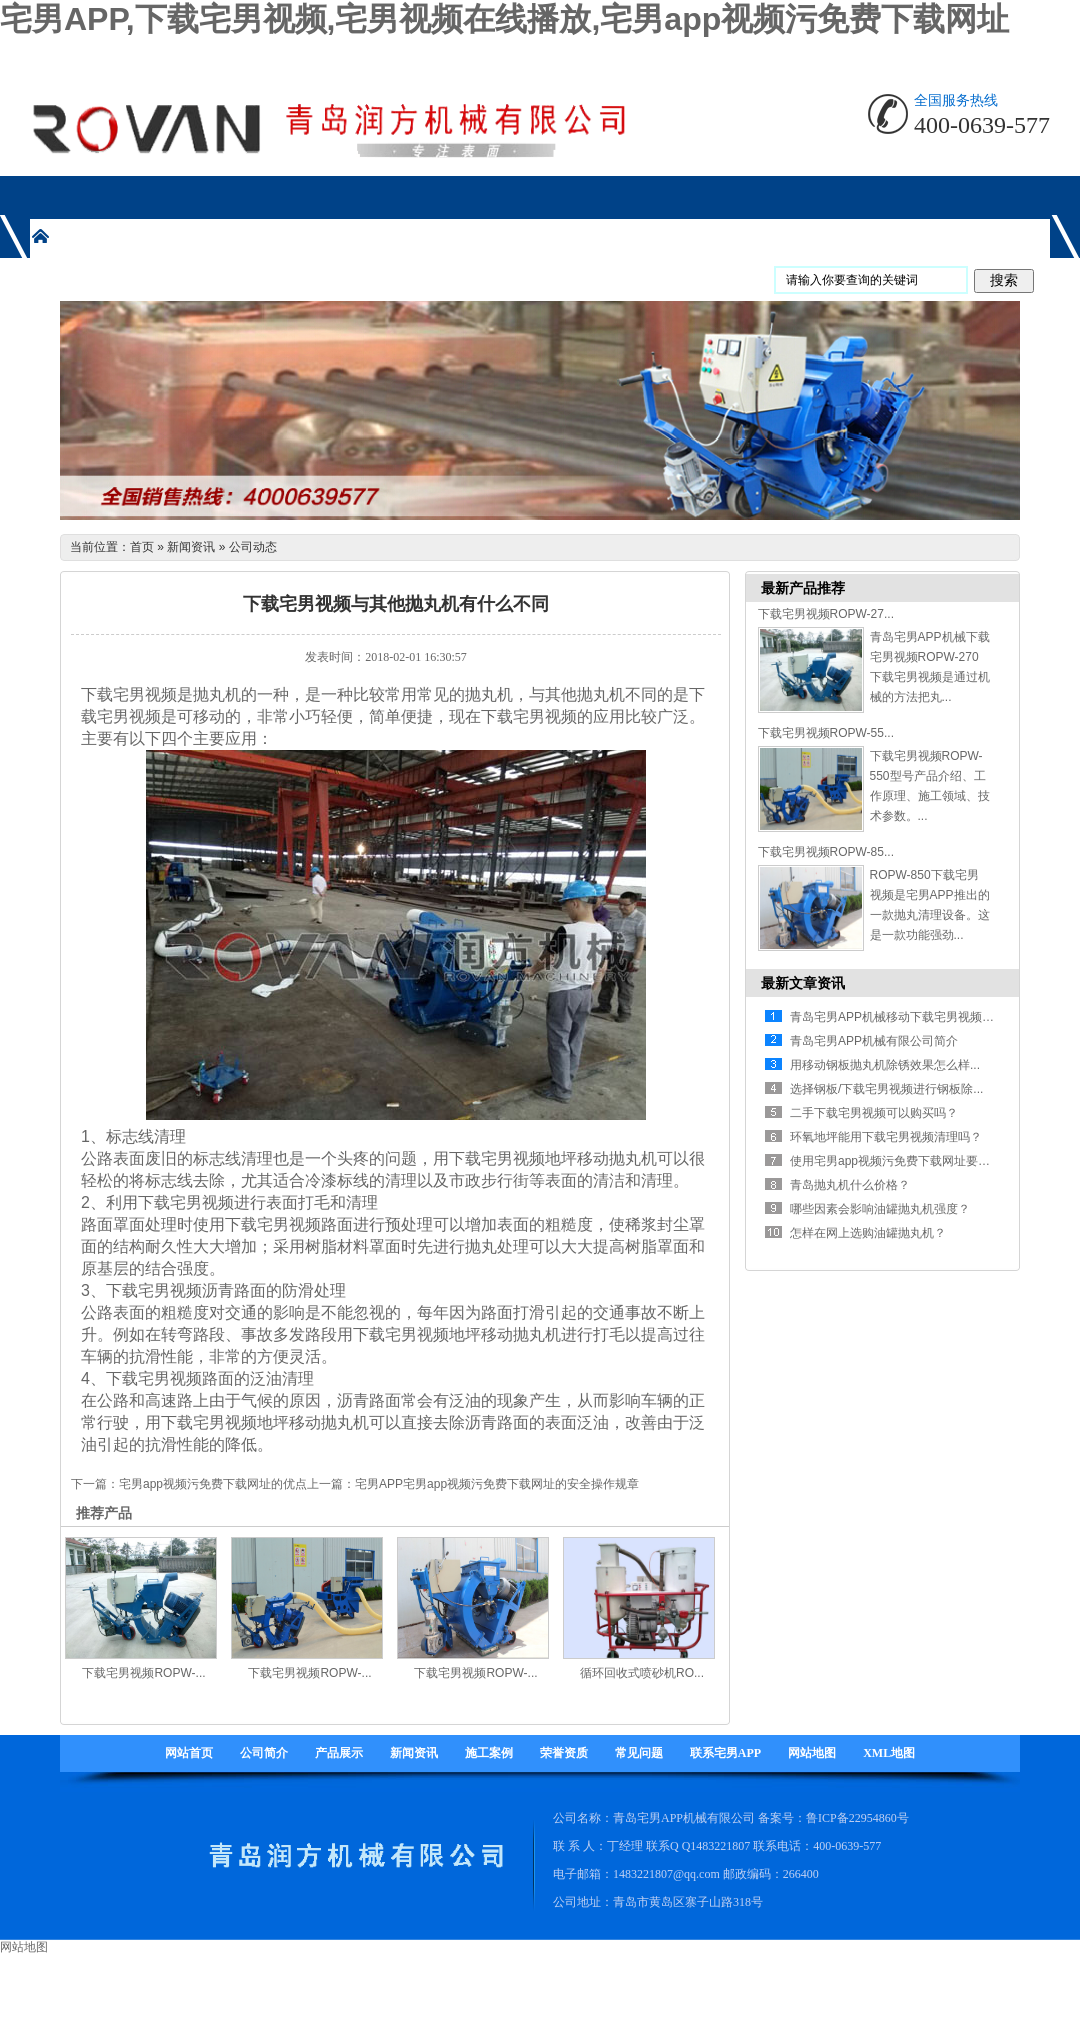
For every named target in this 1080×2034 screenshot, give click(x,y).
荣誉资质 (564, 1753)
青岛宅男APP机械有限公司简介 (874, 1041)
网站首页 (189, 1753)
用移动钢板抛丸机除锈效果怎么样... (885, 1065)
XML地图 (889, 1753)
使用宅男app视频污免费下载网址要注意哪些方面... (925, 1161)
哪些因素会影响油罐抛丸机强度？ (880, 1209)
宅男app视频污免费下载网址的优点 (213, 1484)
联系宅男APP (725, 1753)
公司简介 (264, 1753)
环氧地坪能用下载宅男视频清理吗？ (886, 1137)
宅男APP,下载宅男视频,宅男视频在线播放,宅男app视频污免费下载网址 (504, 19)
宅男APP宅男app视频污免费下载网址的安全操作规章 (497, 1484)
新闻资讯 (191, 547)
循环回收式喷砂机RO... (642, 1673)
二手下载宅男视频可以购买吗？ (874, 1113)
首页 (142, 547)
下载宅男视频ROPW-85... (826, 852)
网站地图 (812, 1753)
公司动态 (253, 547)
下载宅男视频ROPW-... (143, 1673)
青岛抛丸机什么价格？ (850, 1185)
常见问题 (639, 1753)
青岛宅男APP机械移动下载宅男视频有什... (903, 1017)
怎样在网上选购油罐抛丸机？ (868, 1233)
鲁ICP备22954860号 (857, 1818)
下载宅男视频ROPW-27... (826, 614)
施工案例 (489, 1753)
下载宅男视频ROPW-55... (826, 733)
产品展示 (339, 1753)
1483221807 (720, 1846)
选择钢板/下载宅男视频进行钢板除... (886, 1089)
